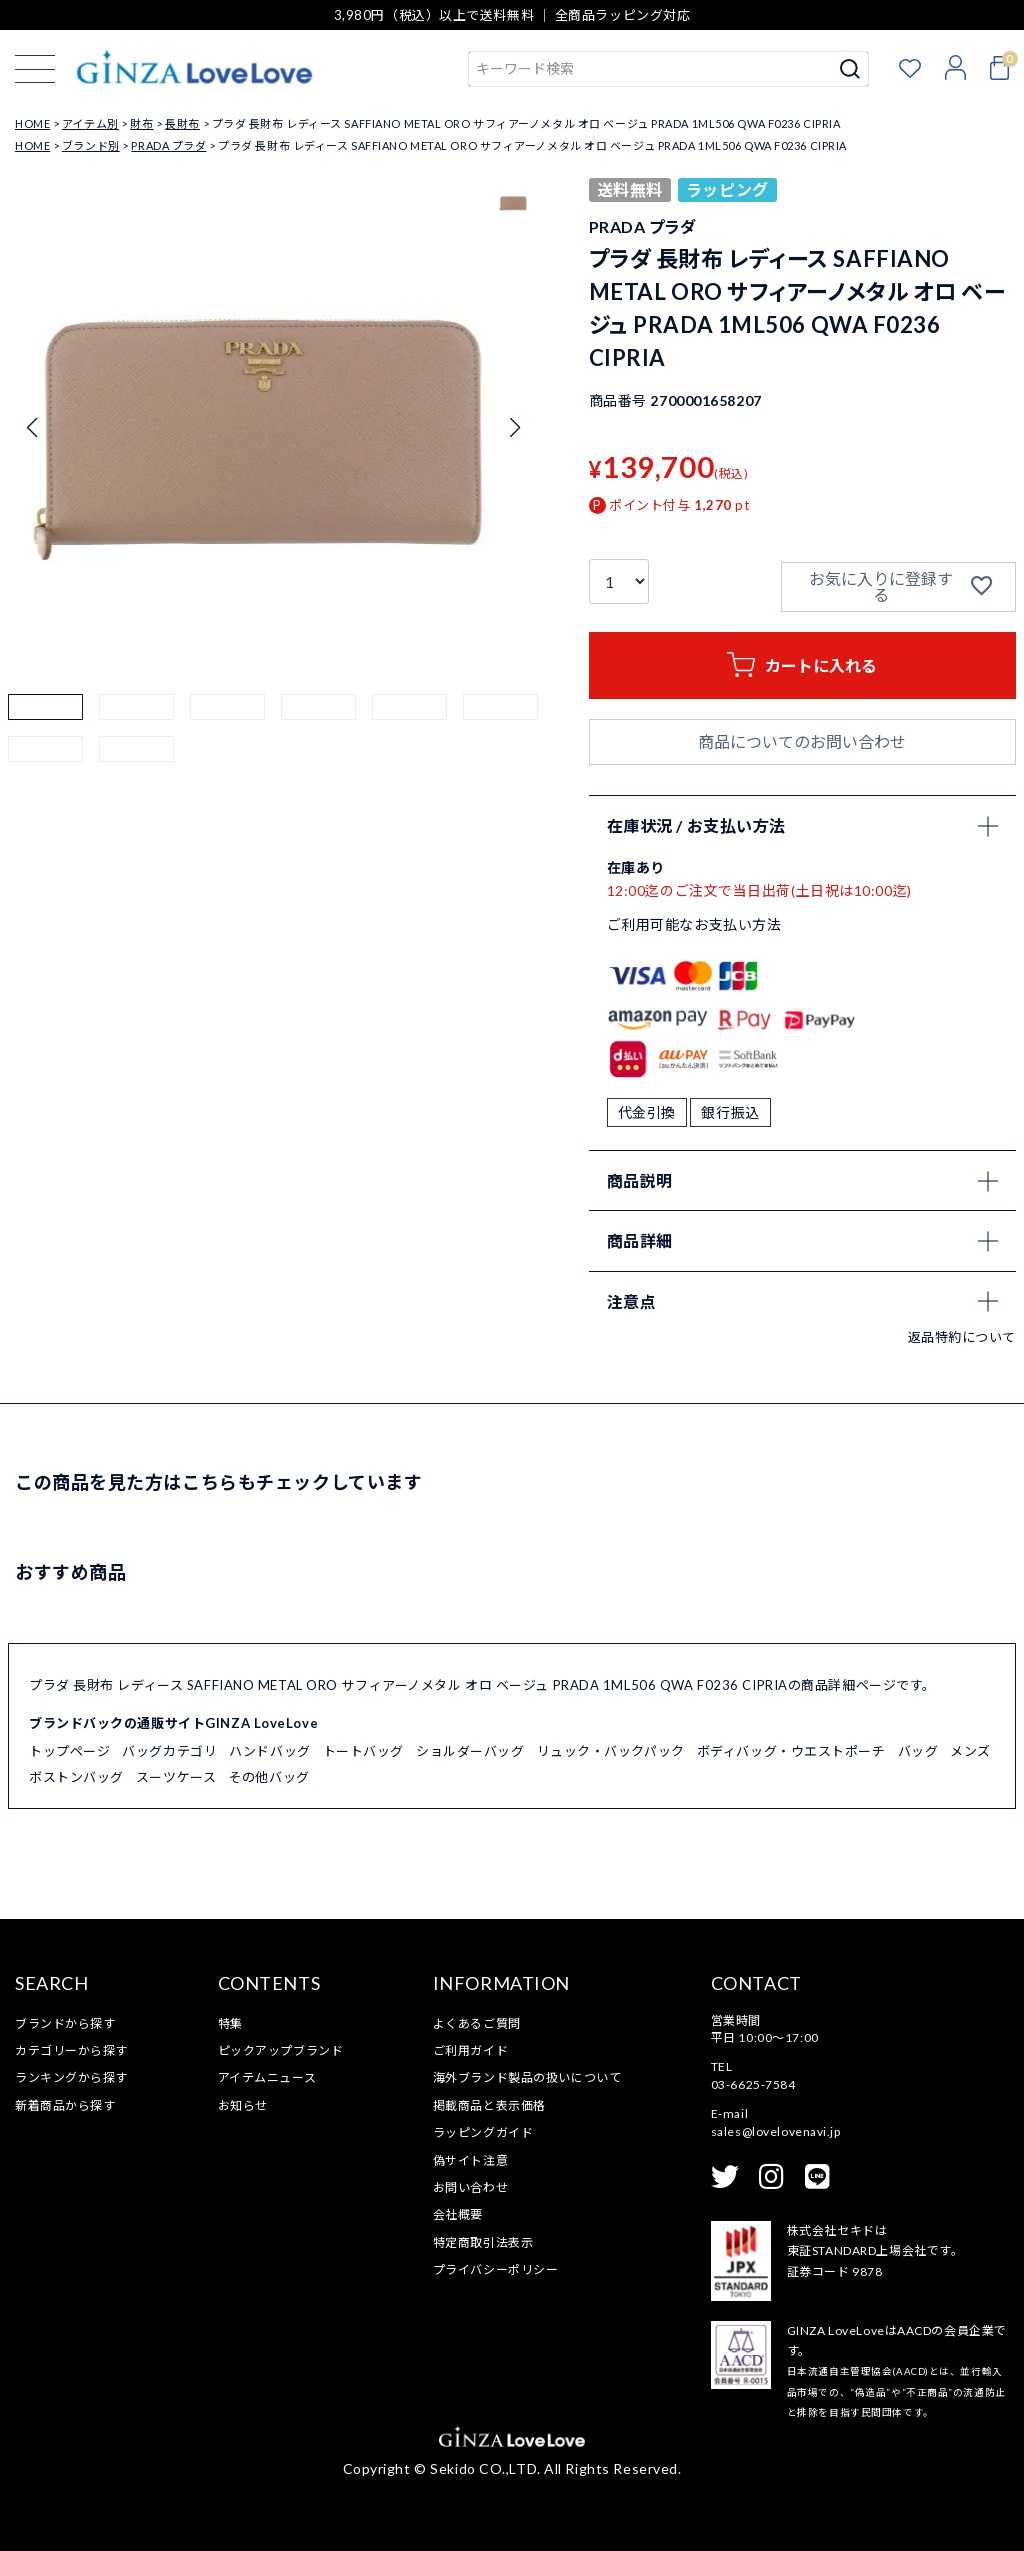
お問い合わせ (470, 2187)
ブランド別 (91, 145)
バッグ (918, 1751)
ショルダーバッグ (470, 1751)
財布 (141, 123)
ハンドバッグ (269, 1751)
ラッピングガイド (483, 2132)
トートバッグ (363, 1751)
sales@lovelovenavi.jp (776, 2131)
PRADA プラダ (168, 145)
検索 (850, 69)
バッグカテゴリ (169, 1751)
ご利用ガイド (470, 2050)
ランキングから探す (71, 2077)
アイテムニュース (267, 2077)
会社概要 (458, 2214)
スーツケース (176, 1777)
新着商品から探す (65, 2105)
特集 (230, 2023)
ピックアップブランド (281, 2050)
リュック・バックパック (611, 1751)
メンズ (970, 1751)
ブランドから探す (65, 2023)
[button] (45, 731)
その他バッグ (268, 1777)
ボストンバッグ (76, 1777)
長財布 (182, 123)
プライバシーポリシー (496, 2269)
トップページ (69, 1751)
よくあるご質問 (477, 2023)
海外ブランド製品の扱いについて (527, 2077)
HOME (32, 123)
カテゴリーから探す (71, 2050)
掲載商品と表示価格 (489, 2105)
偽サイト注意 (470, 2160)
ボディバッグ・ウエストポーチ (791, 1751)
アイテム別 (90, 123)
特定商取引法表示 (483, 2242)
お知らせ (243, 2105)
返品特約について (962, 1337)
